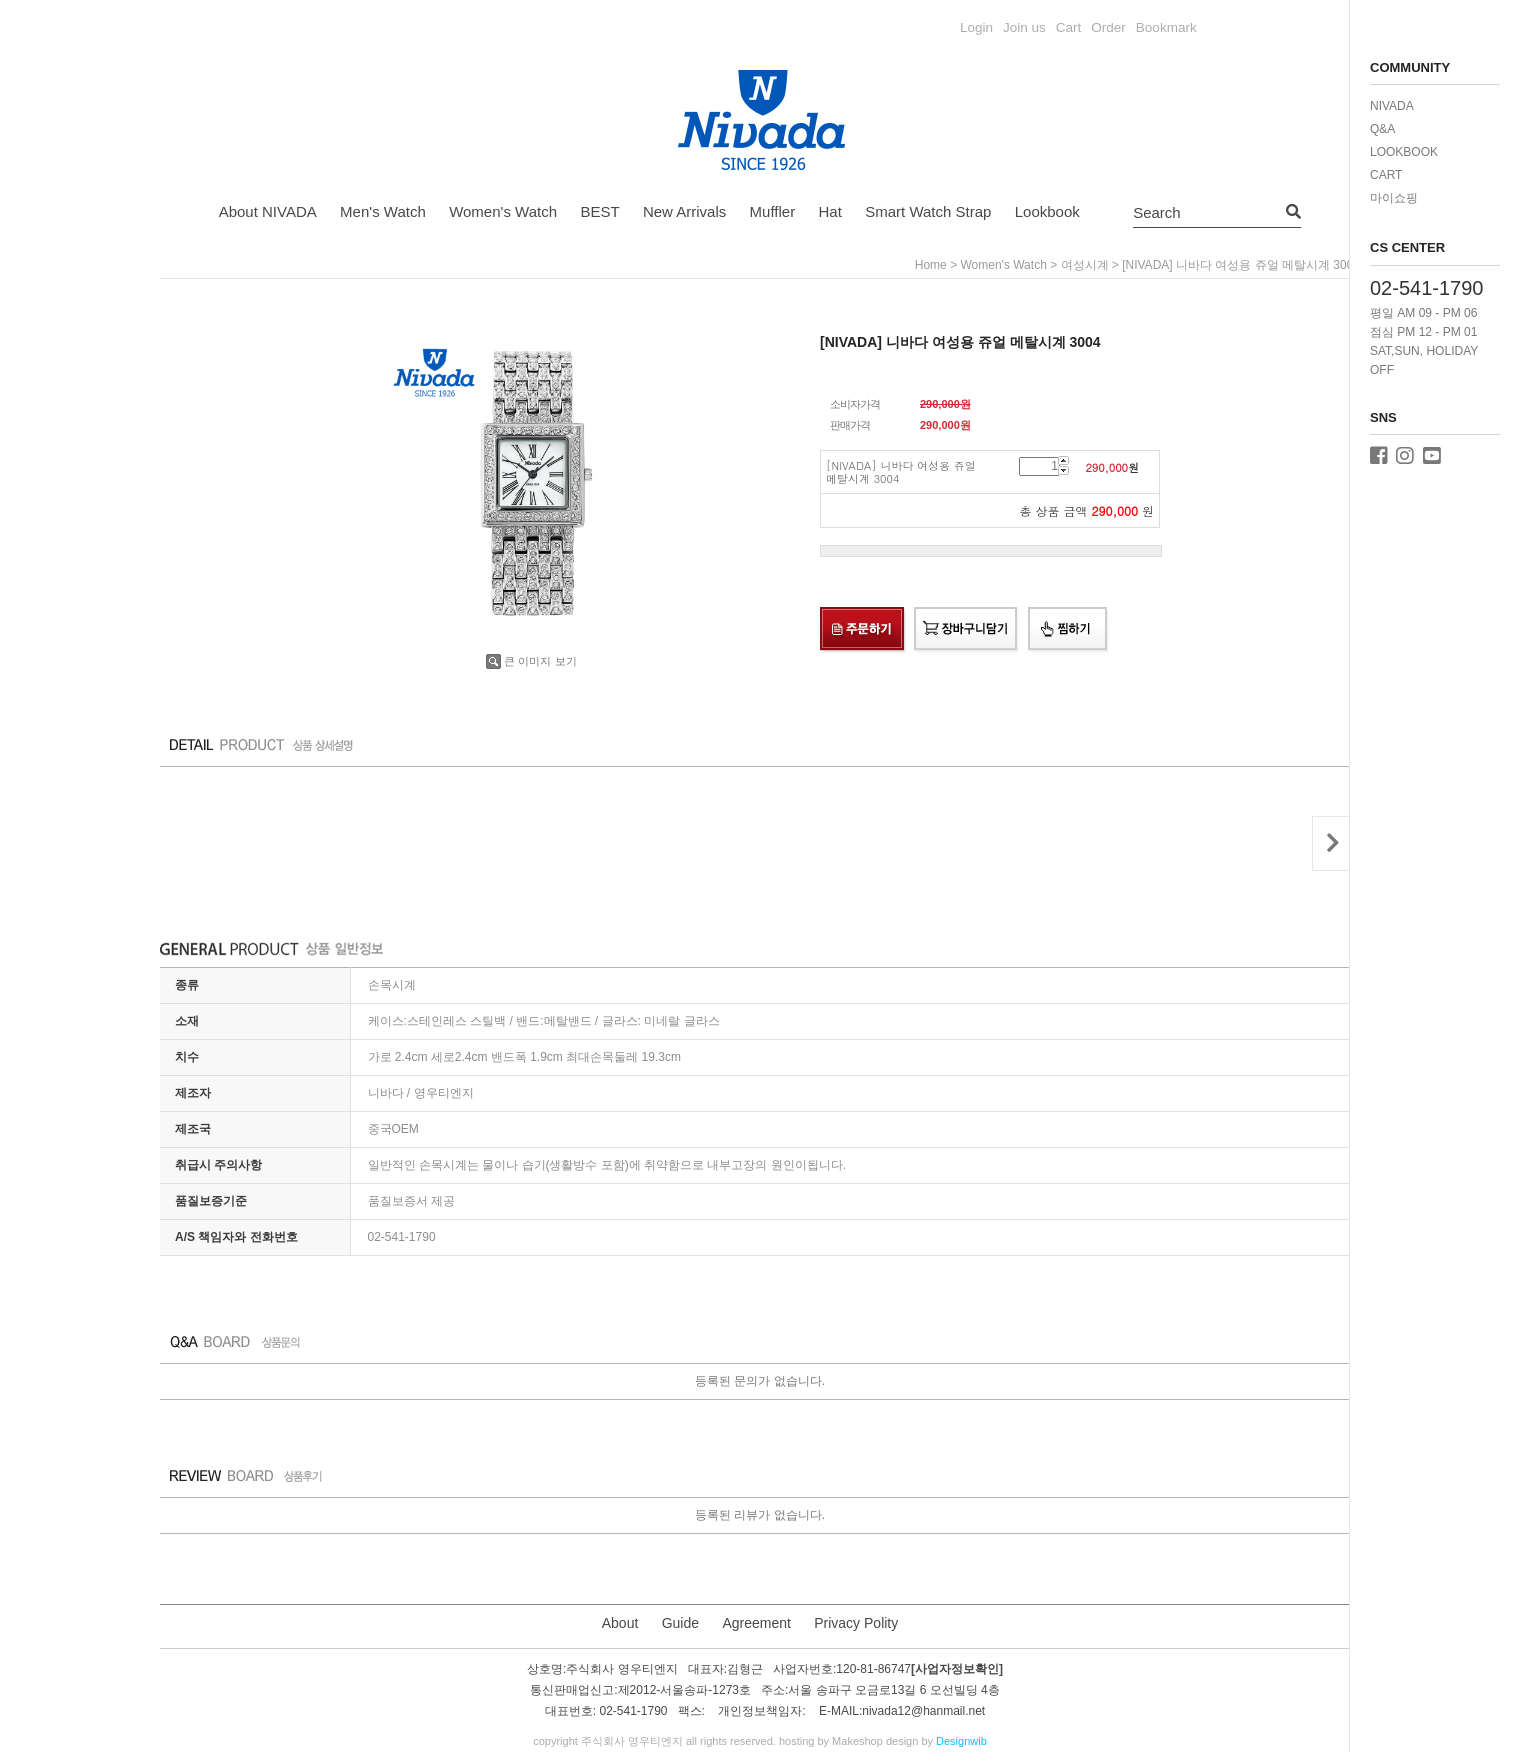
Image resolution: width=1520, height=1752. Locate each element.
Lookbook (1047, 211)
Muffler (773, 211)
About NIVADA (268, 211)
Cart (1069, 27)
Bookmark (1166, 27)
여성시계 (1085, 265)
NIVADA (1392, 106)
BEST (599, 211)
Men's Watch (383, 211)
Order (1108, 27)
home (931, 265)
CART (1386, 175)
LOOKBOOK (1404, 152)
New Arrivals (684, 211)
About (620, 1623)
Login (976, 27)
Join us (1024, 27)
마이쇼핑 (1394, 198)
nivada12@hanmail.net (923, 1712)
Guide (680, 1623)
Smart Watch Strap (928, 211)
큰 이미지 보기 (531, 661)
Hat (830, 211)
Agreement (756, 1623)
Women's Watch (503, 211)
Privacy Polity (856, 1623)
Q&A (1382, 129)
